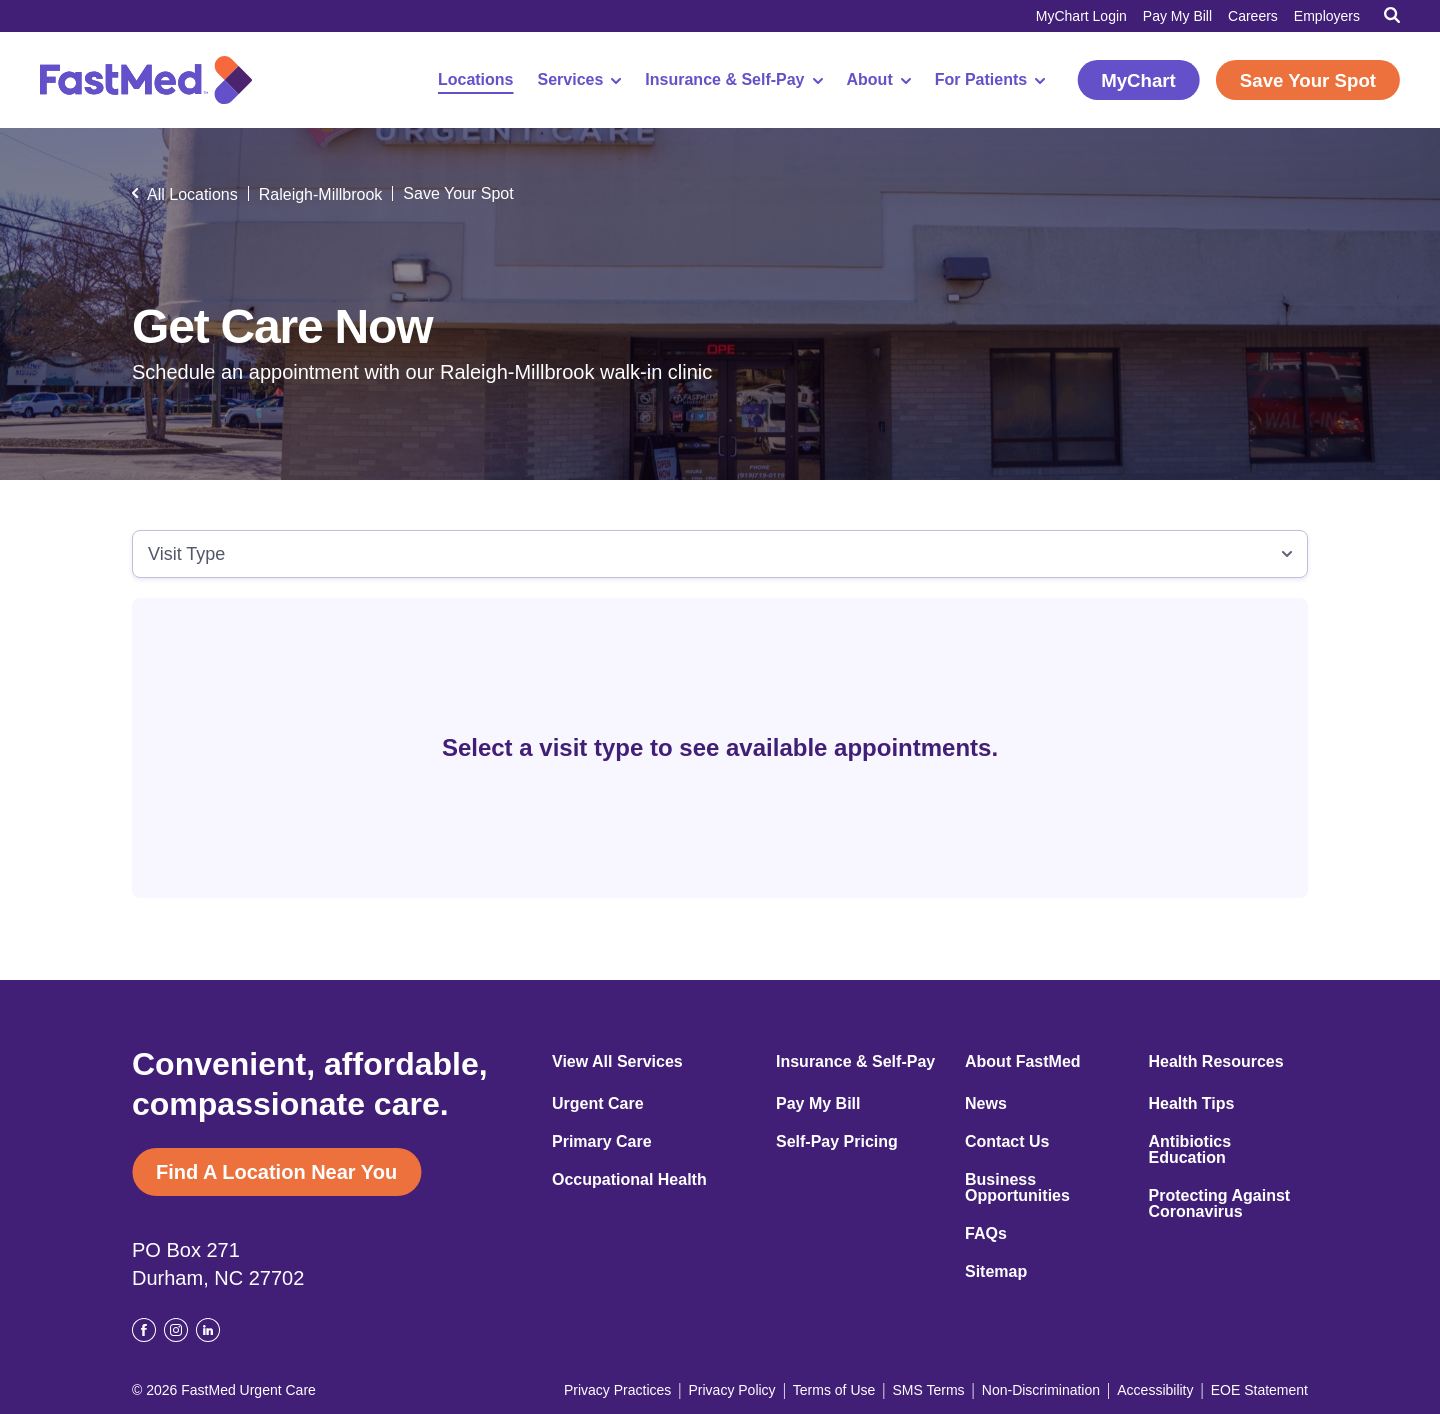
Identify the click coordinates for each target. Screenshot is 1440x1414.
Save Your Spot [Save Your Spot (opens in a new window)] (1308, 80)
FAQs (986, 1234)
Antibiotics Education (1190, 1150)
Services (580, 80)
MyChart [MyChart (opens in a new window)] (1138, 80)
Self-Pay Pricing (837, 1142)
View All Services (617, 1062)
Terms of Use (834, 1390)
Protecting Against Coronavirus (1220, 1204)
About (879, 80)
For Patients (990, 80)
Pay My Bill (1177, 16)
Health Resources (1216, 1062)
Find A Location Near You (276, 1172)
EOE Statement (1259, 1390)
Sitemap (996, 1272)
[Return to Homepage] (146, 80)
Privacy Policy (731, 1390)
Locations (476, 80)
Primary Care (602, 1142)
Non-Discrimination (1041, 1390)
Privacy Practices (617, 1390)
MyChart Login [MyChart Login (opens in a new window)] (1081, 16)
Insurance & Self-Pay (733, 80)
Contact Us (1007, 1142)
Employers (1327, 16)
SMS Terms (929, 1390)
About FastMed (1023, 1062)
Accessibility (1155, 1390)
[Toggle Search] (1392, 15)
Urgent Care (598, 1104)
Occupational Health (629, 1180)
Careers (1253, 16)
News (986, 1104)
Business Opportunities (1017, 1188)
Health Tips (1192, 1104)
